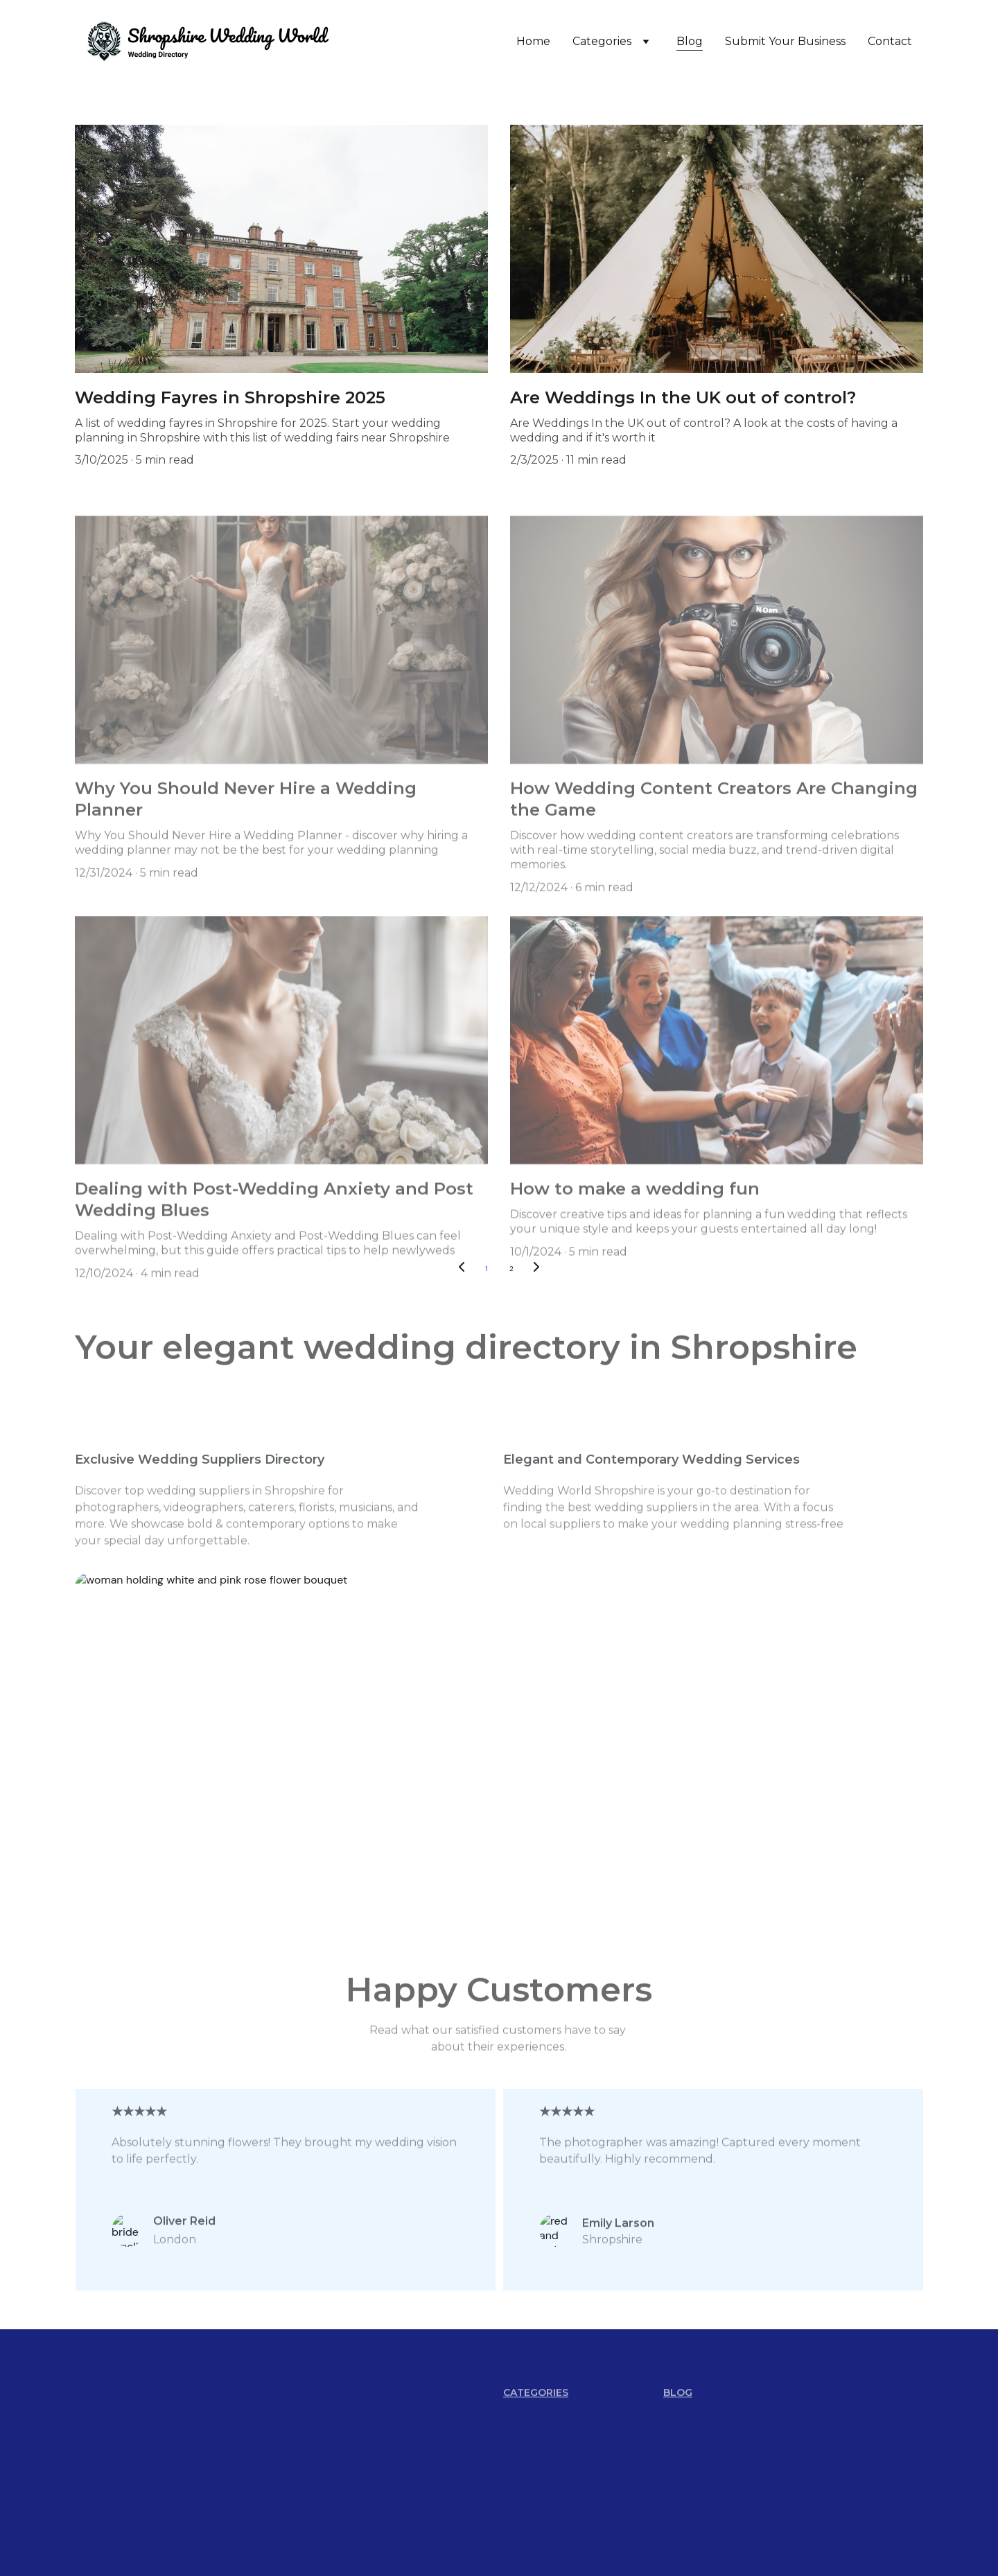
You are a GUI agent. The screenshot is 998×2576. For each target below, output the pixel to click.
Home (533, 41)
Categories (601, 41)
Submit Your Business (785, 41)
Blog (689, 41)
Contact (890, 41)
